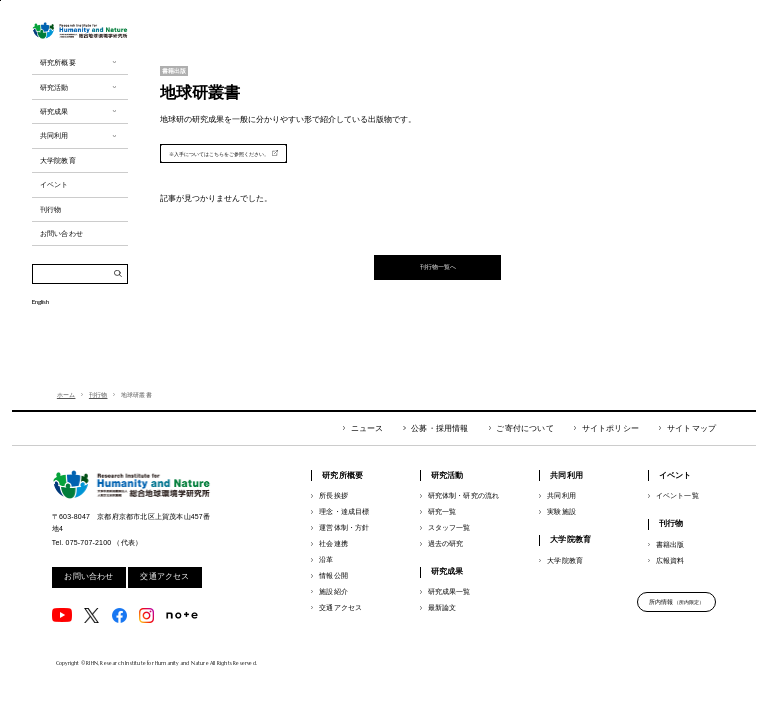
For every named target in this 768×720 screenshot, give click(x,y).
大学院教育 (565, 560)
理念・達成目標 (344, 511)
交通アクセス (164, 576)
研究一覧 (442, 511)
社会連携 (333, 543)
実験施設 (561, 511)
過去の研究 (446, 543)
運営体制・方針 (344, 527)
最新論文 (442, 607)
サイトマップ (691, 428)
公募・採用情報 (439, 428)
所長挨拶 (333, 495)
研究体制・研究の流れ (464, 495)
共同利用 (561, 495)
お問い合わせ (88, 576)
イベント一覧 (677, 495)
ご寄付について (524, 428)
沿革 (326, 559)
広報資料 (670, 560)
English (40, 340)
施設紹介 (333, 591)
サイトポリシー (610, 428)
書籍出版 (670, 544)
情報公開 (333, 575)
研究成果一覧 (449, 591)
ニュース (367, 428)
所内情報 (677, 601)
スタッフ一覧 (449, 527)
